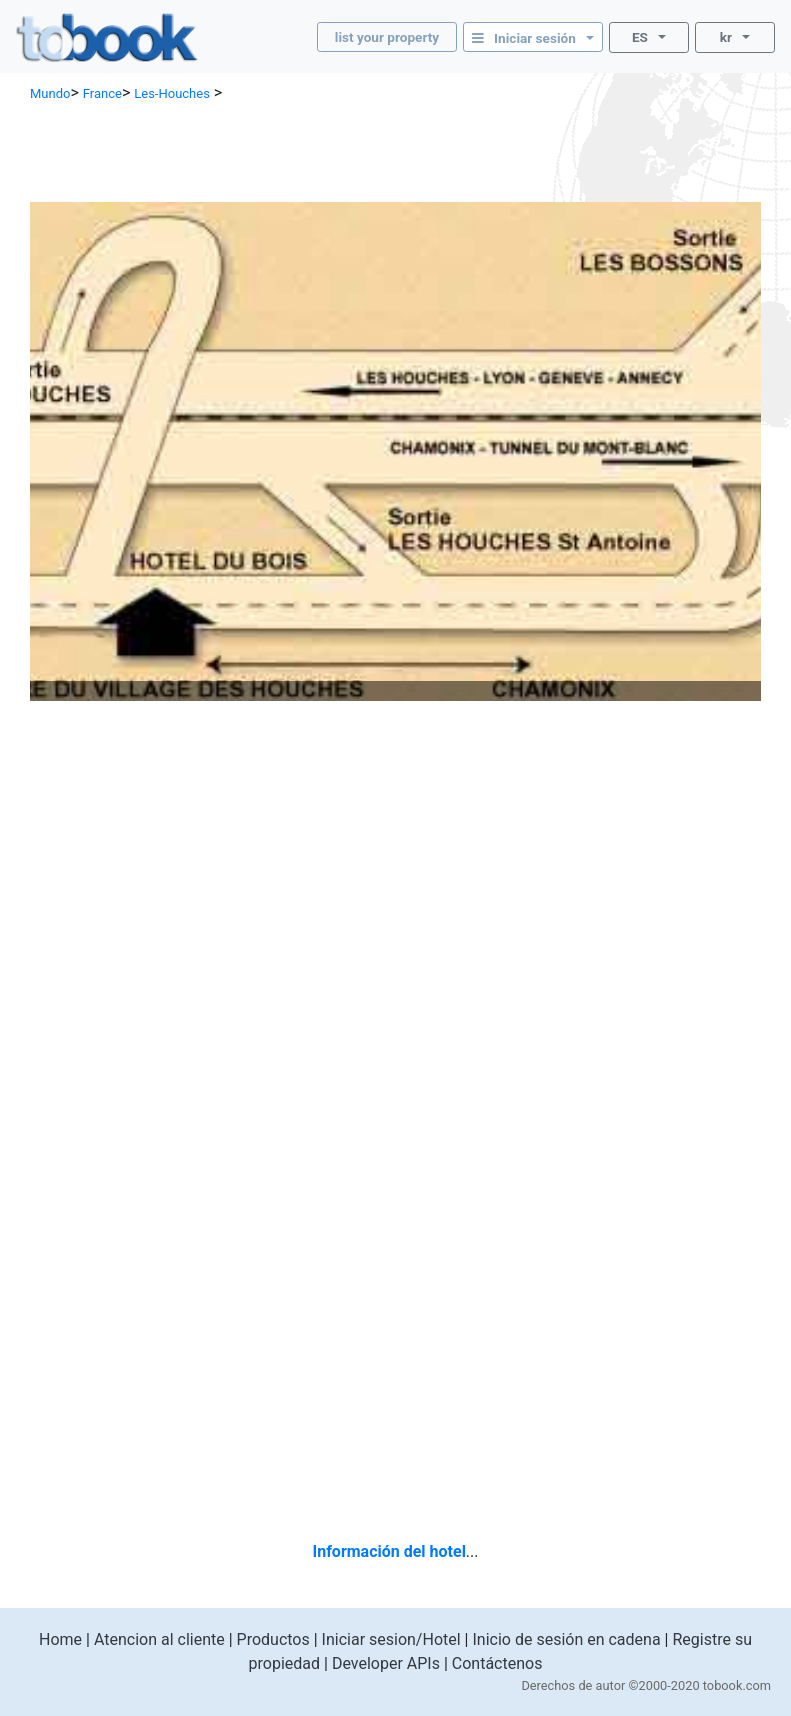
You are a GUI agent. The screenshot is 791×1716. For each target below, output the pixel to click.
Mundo (50, 93)
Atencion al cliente (159, 1639)
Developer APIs (386, 1663)
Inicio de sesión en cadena (566, 1639)
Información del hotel (388, 1551)
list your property (387, 37)
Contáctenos (497, 1663)
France (102, 93)
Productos (273, 1639)
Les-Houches (172, 93)
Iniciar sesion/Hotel (391, 1639)
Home (60, 1639)
